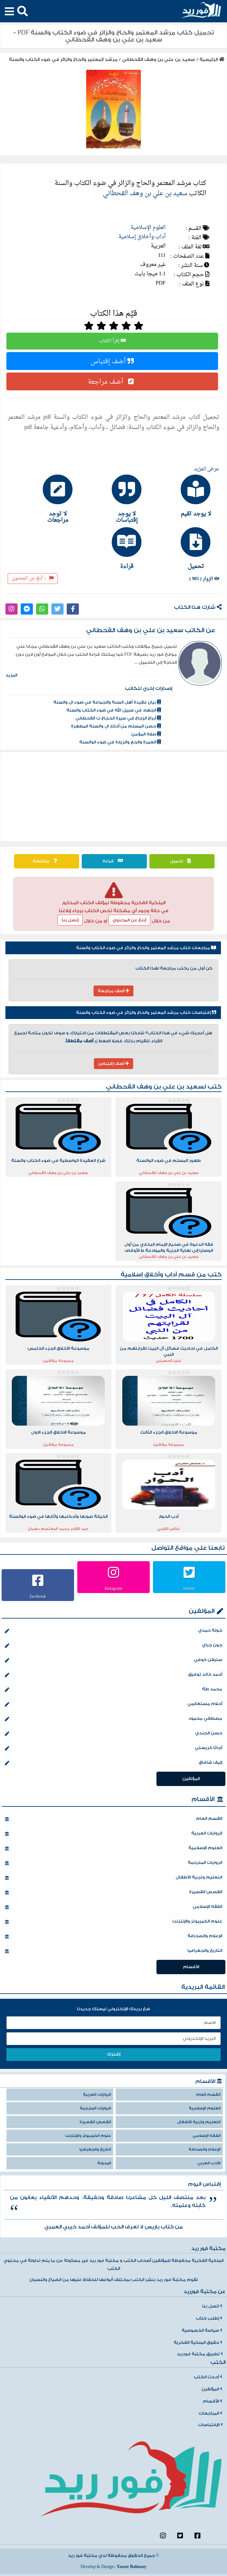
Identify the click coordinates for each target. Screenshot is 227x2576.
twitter (189, 1588)
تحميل (182, 861)
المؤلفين (202, 1611)
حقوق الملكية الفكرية (198, 2342)
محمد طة (113, 1689)
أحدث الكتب (208, 2377)
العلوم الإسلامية (148, 227)
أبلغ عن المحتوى (33, 578)
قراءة (114, 861)
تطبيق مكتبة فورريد (200, 2354)
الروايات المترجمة (113, 1863)
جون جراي (113, 1645)
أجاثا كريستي (113, 1748)
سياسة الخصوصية (202, 2330)
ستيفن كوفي (113, 1660)
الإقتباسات (210, 2425)
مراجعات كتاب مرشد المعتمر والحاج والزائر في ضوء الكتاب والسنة (146, 948)
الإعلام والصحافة (113, 1936)
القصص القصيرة (113, 1892)
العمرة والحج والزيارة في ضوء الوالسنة (120, 742)
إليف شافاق (113, 1763)
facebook (38, 1596)
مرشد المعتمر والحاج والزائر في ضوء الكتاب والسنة (63, 59)
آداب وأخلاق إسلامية (142, 237)
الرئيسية (212, 59)
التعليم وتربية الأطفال (113, 1877)
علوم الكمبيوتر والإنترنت (113, 1921)
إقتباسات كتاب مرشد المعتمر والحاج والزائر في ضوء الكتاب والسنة (146, 1012)
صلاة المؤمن (146, 734)
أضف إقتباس (112, 361)
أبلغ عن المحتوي (129, 920)
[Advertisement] (113, 796)
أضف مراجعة (112, 381)
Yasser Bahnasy (131, 2567)
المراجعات (210, 2413)
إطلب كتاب (209, 2318)
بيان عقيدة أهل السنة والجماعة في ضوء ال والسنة (107, 702)
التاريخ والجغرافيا (113, 1951)
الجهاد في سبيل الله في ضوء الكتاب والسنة (113, 710)
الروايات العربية (113, 1833)
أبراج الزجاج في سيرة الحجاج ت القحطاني (118, 718)
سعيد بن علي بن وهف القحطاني (158, 59)
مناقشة (46, 861)
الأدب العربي (209, 2163)
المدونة (104, 2163)
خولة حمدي (113, 1631)
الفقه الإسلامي (113, 1907)
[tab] (182, 495)
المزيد (11, 675)
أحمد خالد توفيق (113, 1675)
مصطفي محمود (113, 1719)
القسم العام (113, 1819)
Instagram (114, 1588)
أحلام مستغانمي (113, 1704)
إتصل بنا (70, 920)
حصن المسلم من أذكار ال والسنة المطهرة (116, 726)
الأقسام (203, 1799)
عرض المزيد (206, 469)
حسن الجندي (113, 1733)
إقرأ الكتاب (112, 341)
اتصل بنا (212, 2306)
